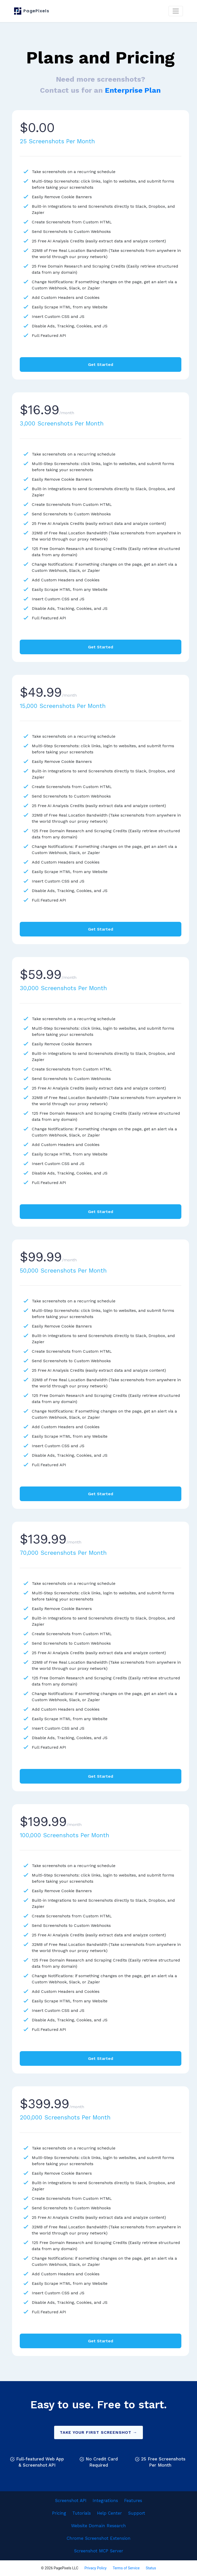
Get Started (100, 364)
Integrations (105, 2500)
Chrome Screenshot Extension (99, 2538)
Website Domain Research (98, 2525)
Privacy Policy (95, 2568)
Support (136, 2513)
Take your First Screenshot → (98, 2432)
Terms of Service (126, 2568)
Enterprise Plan (133, 90)
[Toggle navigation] (176, 11)
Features (133, 2500)
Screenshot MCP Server (98, 2550)
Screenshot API (70, 2500)
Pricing (59, 2513)
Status (151, 2568)
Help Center (109, 2513)
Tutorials (81, 2513)
